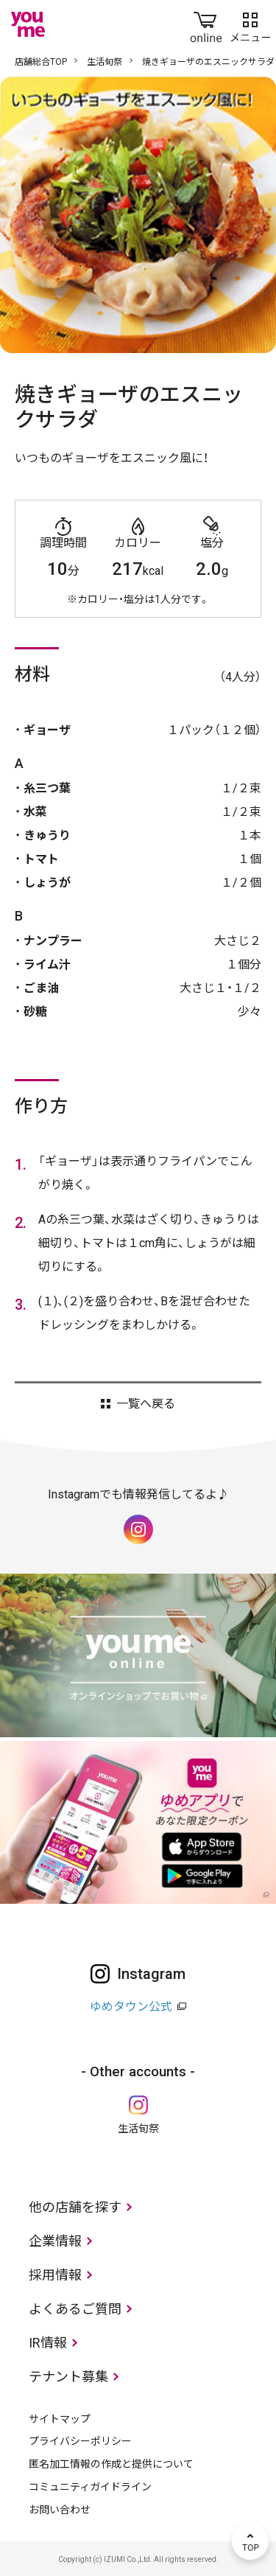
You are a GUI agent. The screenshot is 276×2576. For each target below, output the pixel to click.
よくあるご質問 (75, 2309)
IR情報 (48, 2342)
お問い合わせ (60, 2510)
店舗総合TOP (41, 62)
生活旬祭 (104, 62)
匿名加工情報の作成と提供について (111, 2464)
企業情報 (55, 2241)
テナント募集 (68, 2376)
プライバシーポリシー (80, 2441)
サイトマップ (60, 2419)
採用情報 (55, 2275)
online (206, 24)
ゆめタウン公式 (131, 2007)
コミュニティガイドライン (90, 2487)
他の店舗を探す (75, 2207)
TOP (250, 2541)
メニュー (250, 24)
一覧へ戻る (145, 1404)
